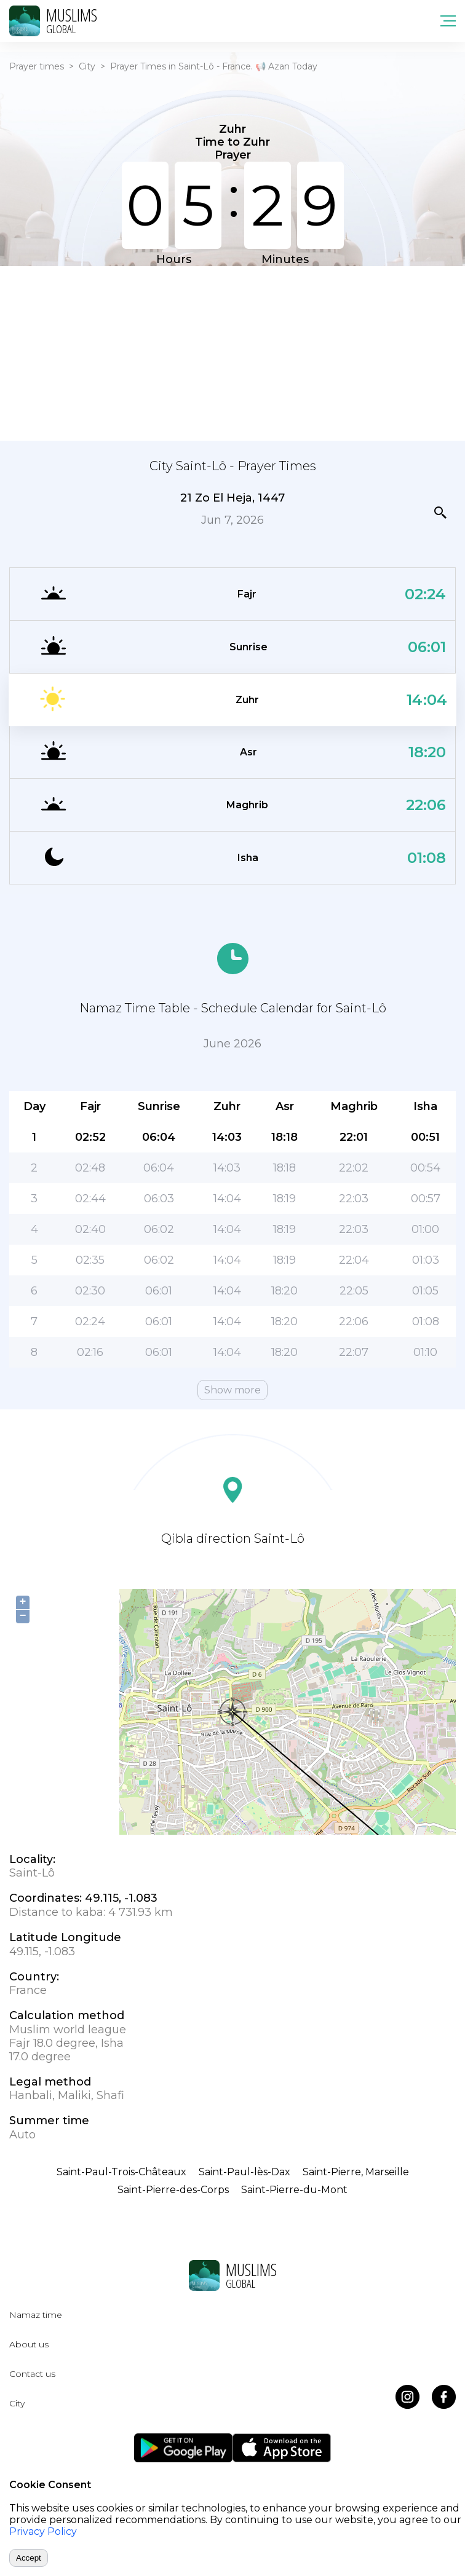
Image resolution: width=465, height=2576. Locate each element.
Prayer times (36, 66)
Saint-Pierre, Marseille (356, 2172)
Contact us (32, 2373)
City (87, 66)
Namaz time (35, 2314)
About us (29, 2344)
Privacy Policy (43, 2531)
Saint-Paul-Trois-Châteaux (121, 2172)
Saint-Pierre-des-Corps (173, 2190)
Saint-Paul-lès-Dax (244, 2172)
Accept (28, 2557)
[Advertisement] (232, 352)
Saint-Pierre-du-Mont (294, 2190)
